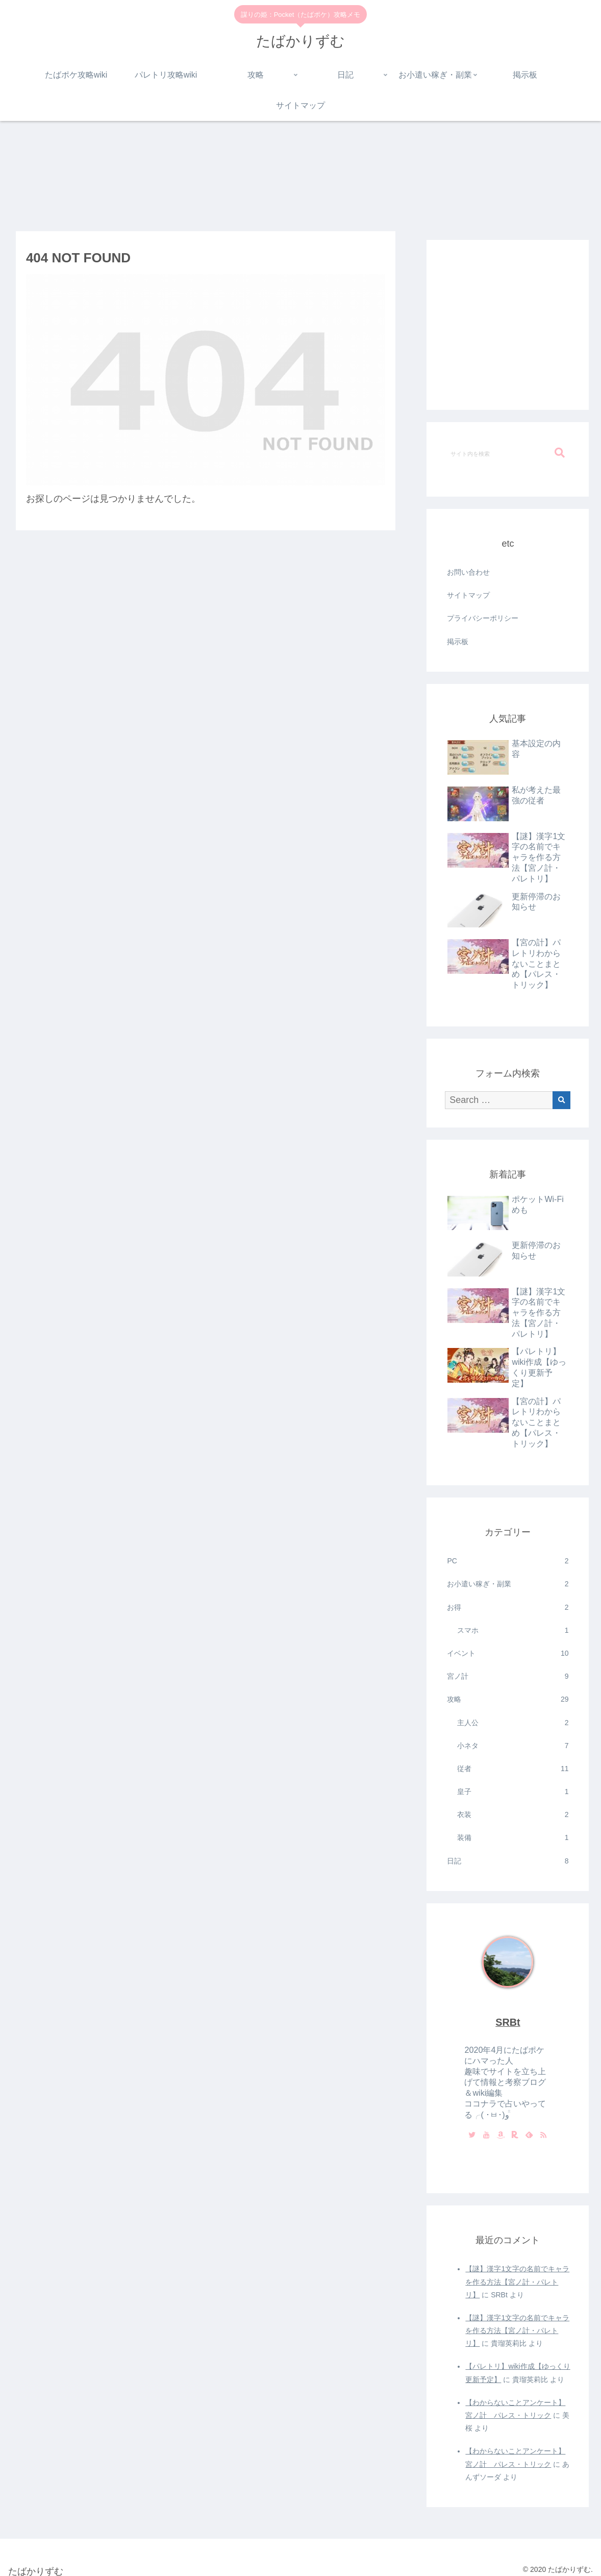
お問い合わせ (468, 572)
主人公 (512, 1722)
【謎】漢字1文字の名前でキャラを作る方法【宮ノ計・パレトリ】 (517, 2281)
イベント (507, 1653)
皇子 (512, 1791)
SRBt (507, 2022)
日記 (507, 1861)
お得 (507, 1607)
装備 (512, 1837)
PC (507, 1561)
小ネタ (512, 1745)
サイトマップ (468, 595)
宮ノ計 (507, 1676)
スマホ (512, 1630)
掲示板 (457, 641)
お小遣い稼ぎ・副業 (507, 1584)
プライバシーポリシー (482, 618)
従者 (512, 1768)
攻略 (507, 1699)
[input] (507, 453)
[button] (559, 453)
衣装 (512, 1814)
